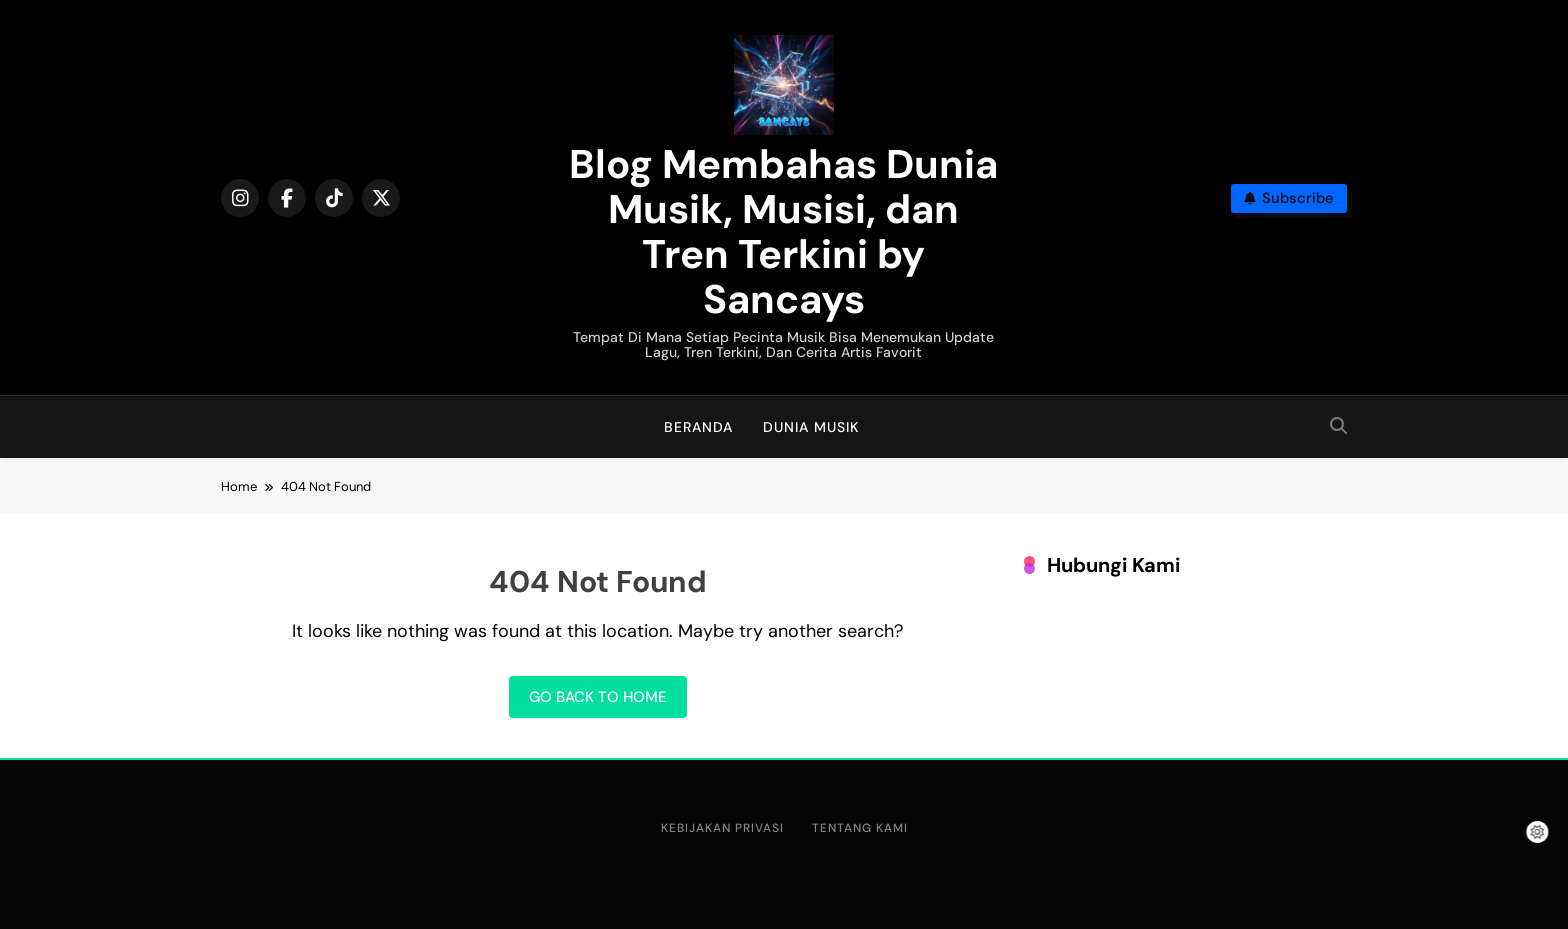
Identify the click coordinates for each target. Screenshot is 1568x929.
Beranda (698, 427)
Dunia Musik (811, 427)
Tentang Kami (860, 828)
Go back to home (598, 697)
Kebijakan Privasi (722, 828)
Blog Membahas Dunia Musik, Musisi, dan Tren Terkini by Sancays (783, 231)
